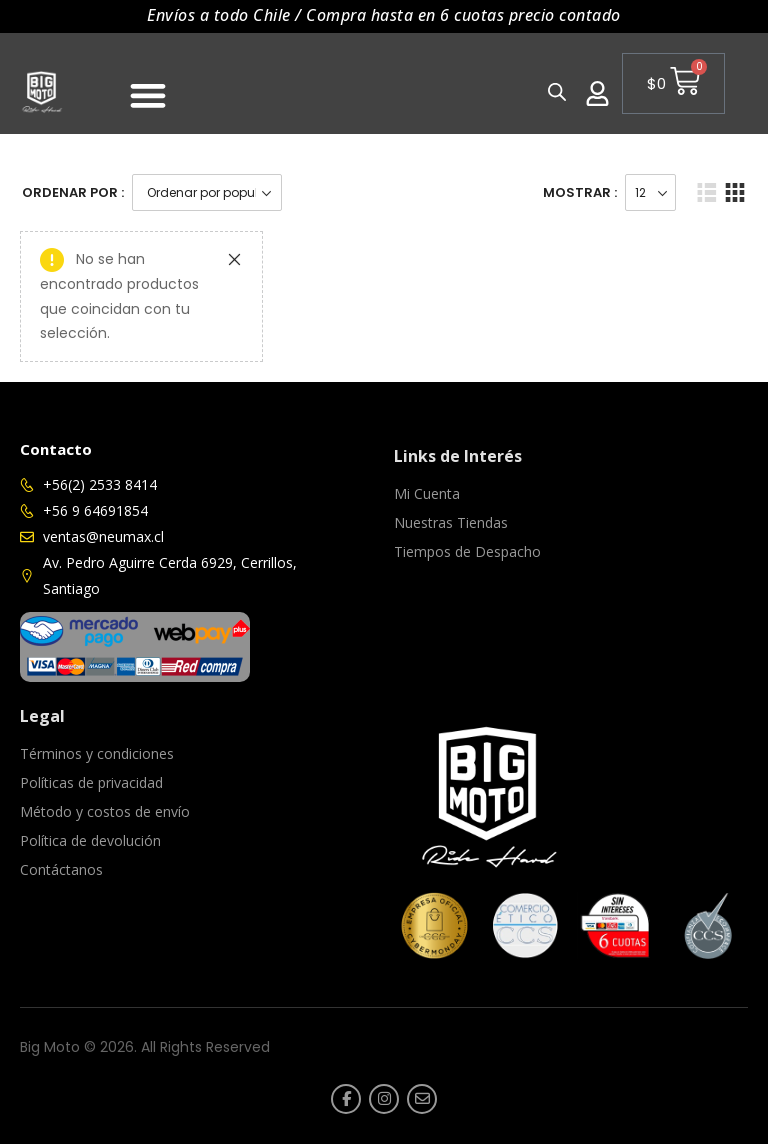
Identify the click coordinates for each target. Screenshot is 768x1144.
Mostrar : (580, 192)
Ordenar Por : (73, 192)
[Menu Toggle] (148, 95)
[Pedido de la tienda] (207, 192)
